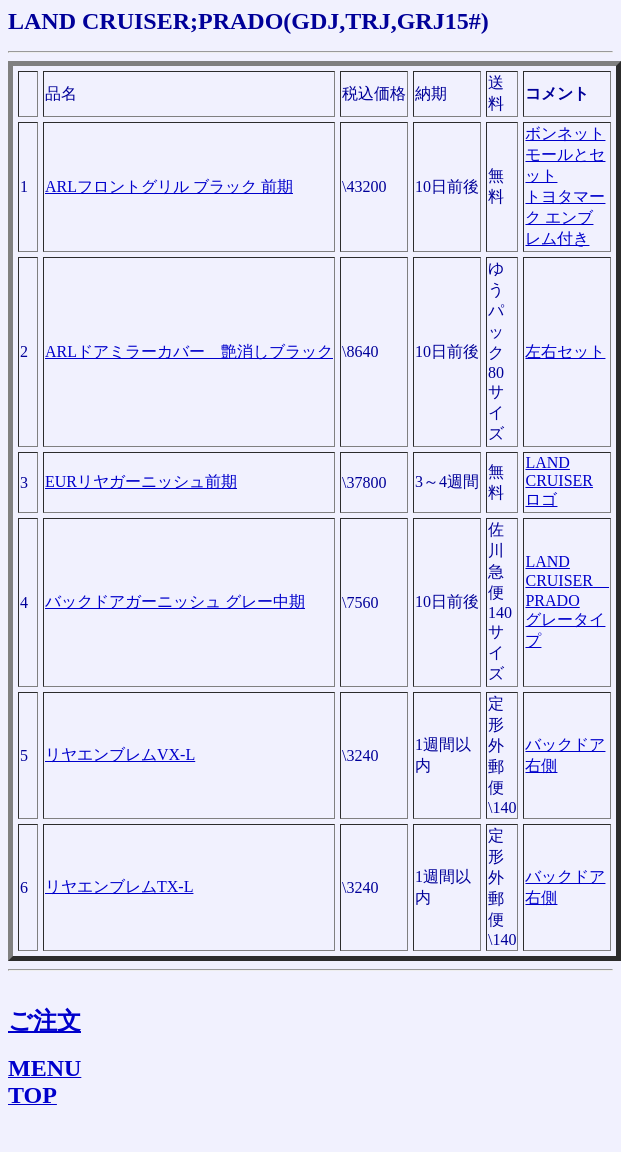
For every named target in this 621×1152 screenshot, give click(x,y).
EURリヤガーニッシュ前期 (141, 481)
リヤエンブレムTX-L (119, 886)
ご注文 (44, 1021)
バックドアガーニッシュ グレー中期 (175, 601)
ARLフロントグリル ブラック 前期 (169, 186)
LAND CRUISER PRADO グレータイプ (567, 601)
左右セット (565, 351)
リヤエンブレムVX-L (120, 754)
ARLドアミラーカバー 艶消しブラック (189, 351)
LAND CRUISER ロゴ (559, 481)
